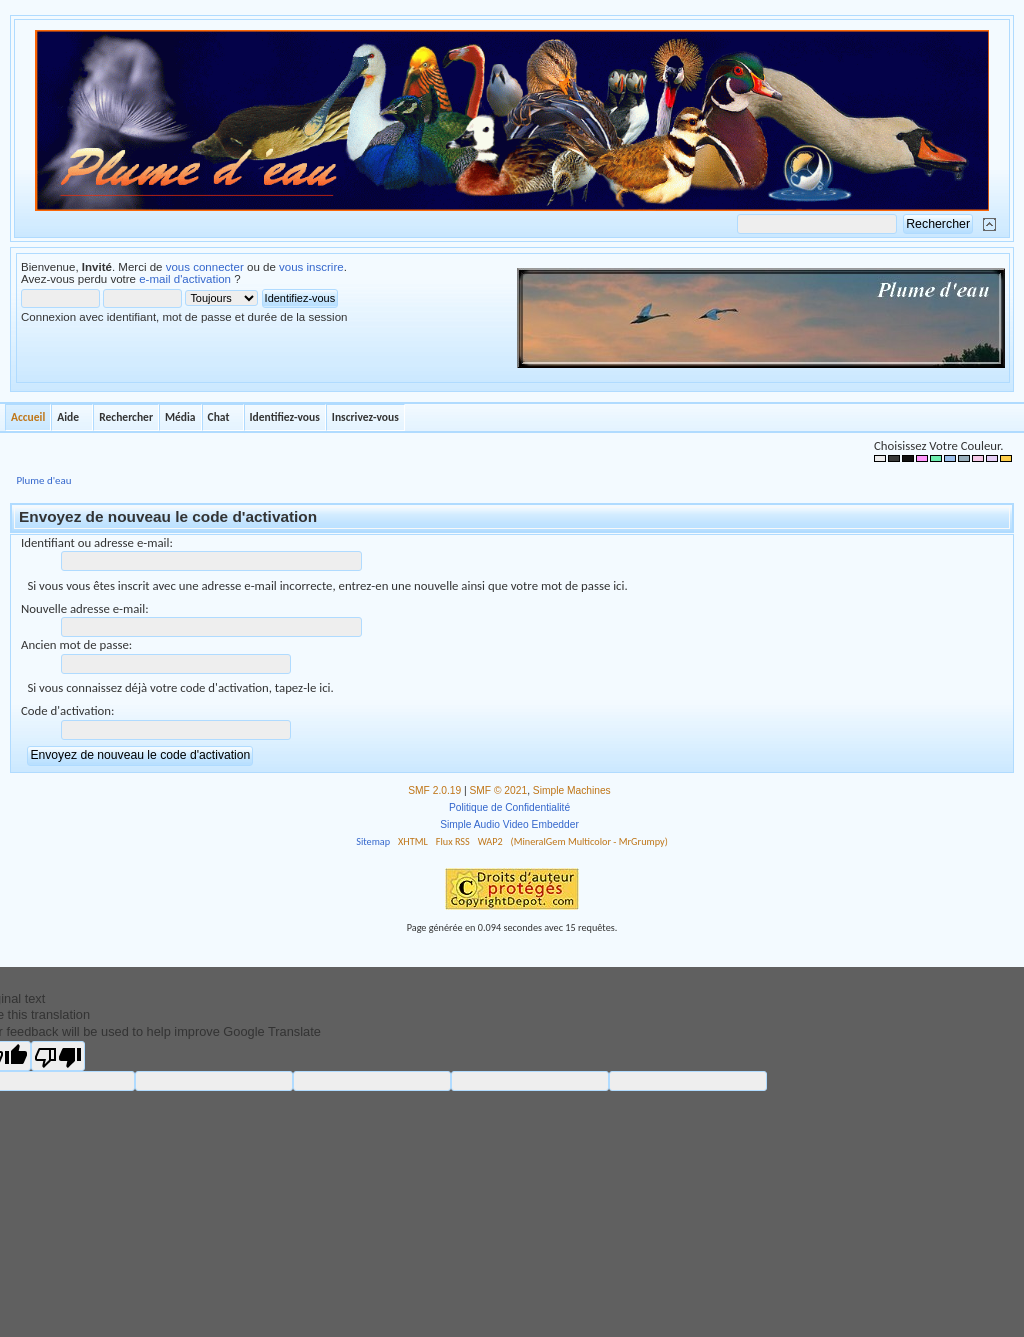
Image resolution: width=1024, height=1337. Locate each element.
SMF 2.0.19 (434, 790)
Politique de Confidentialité (509, 807)
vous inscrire (311, 267)
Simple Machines (572, 790)
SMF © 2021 (499, 790)
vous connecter (205, 267)
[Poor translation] (58, 1056)
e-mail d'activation (185, 279)
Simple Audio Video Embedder (509, 824)
